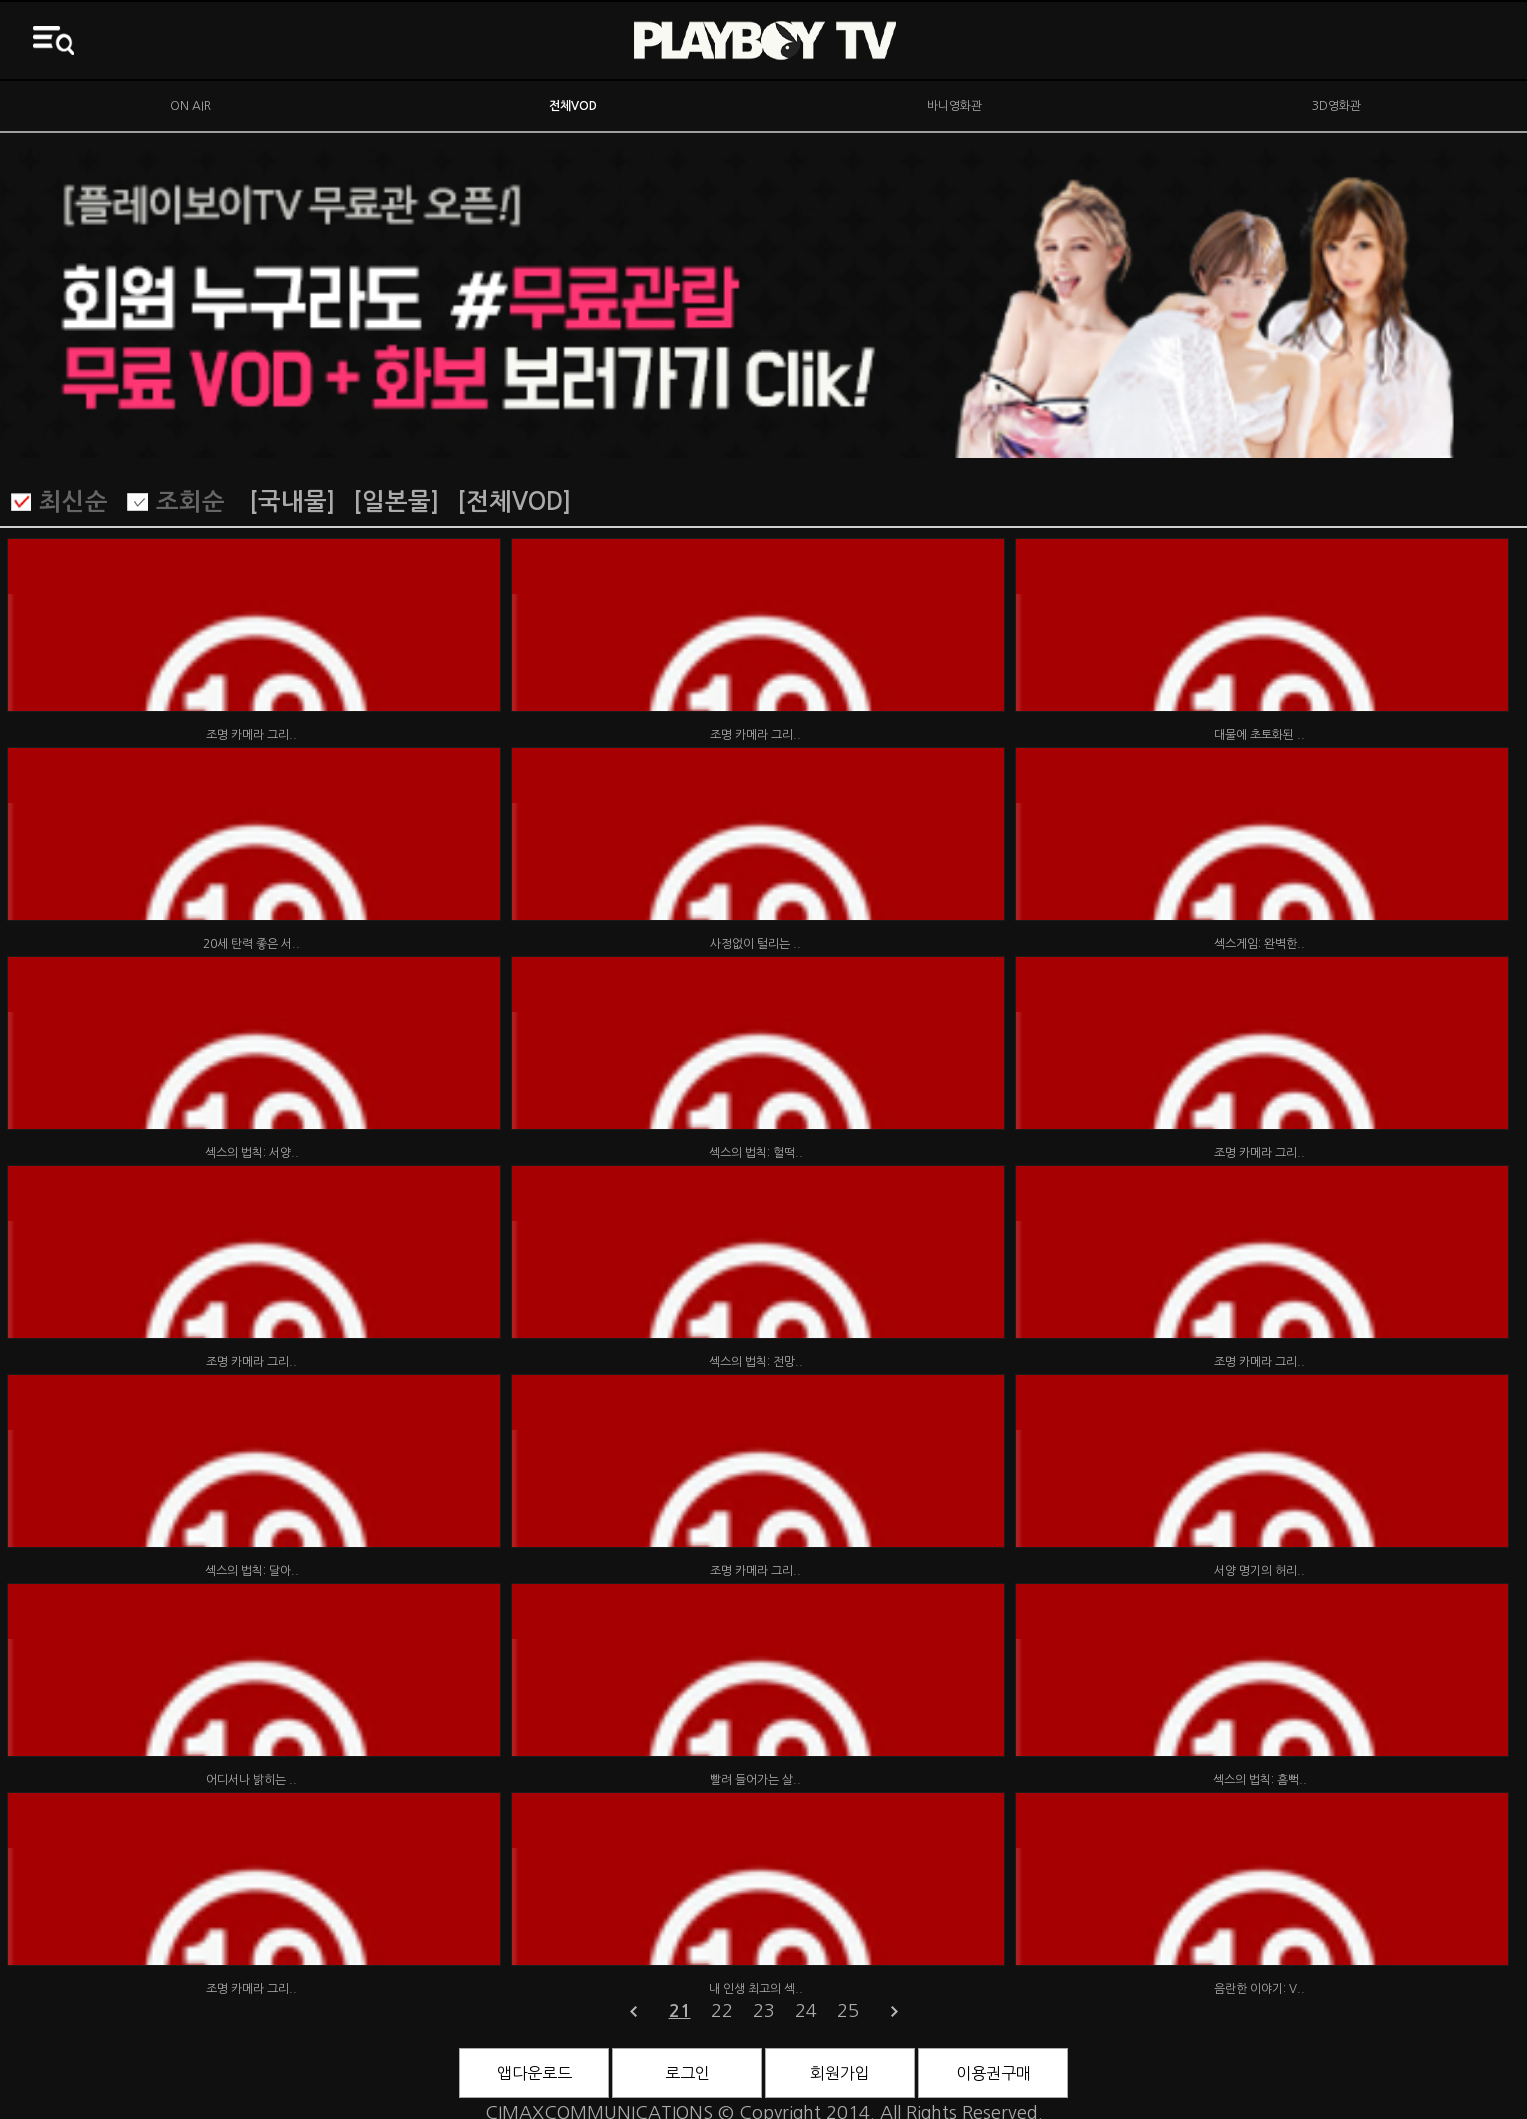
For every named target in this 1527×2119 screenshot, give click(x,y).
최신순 (73, 502)
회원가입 (840, 2073)
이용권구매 (993, 2073)
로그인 (687, 2073)
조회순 (190, 502)
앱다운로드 (534, 2073)
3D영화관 (1336, 106)
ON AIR (190, 106)
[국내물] (292, 502)
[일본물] (396, 502)
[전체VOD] (514, 502)
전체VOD (573, 106)
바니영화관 (954, 106)
